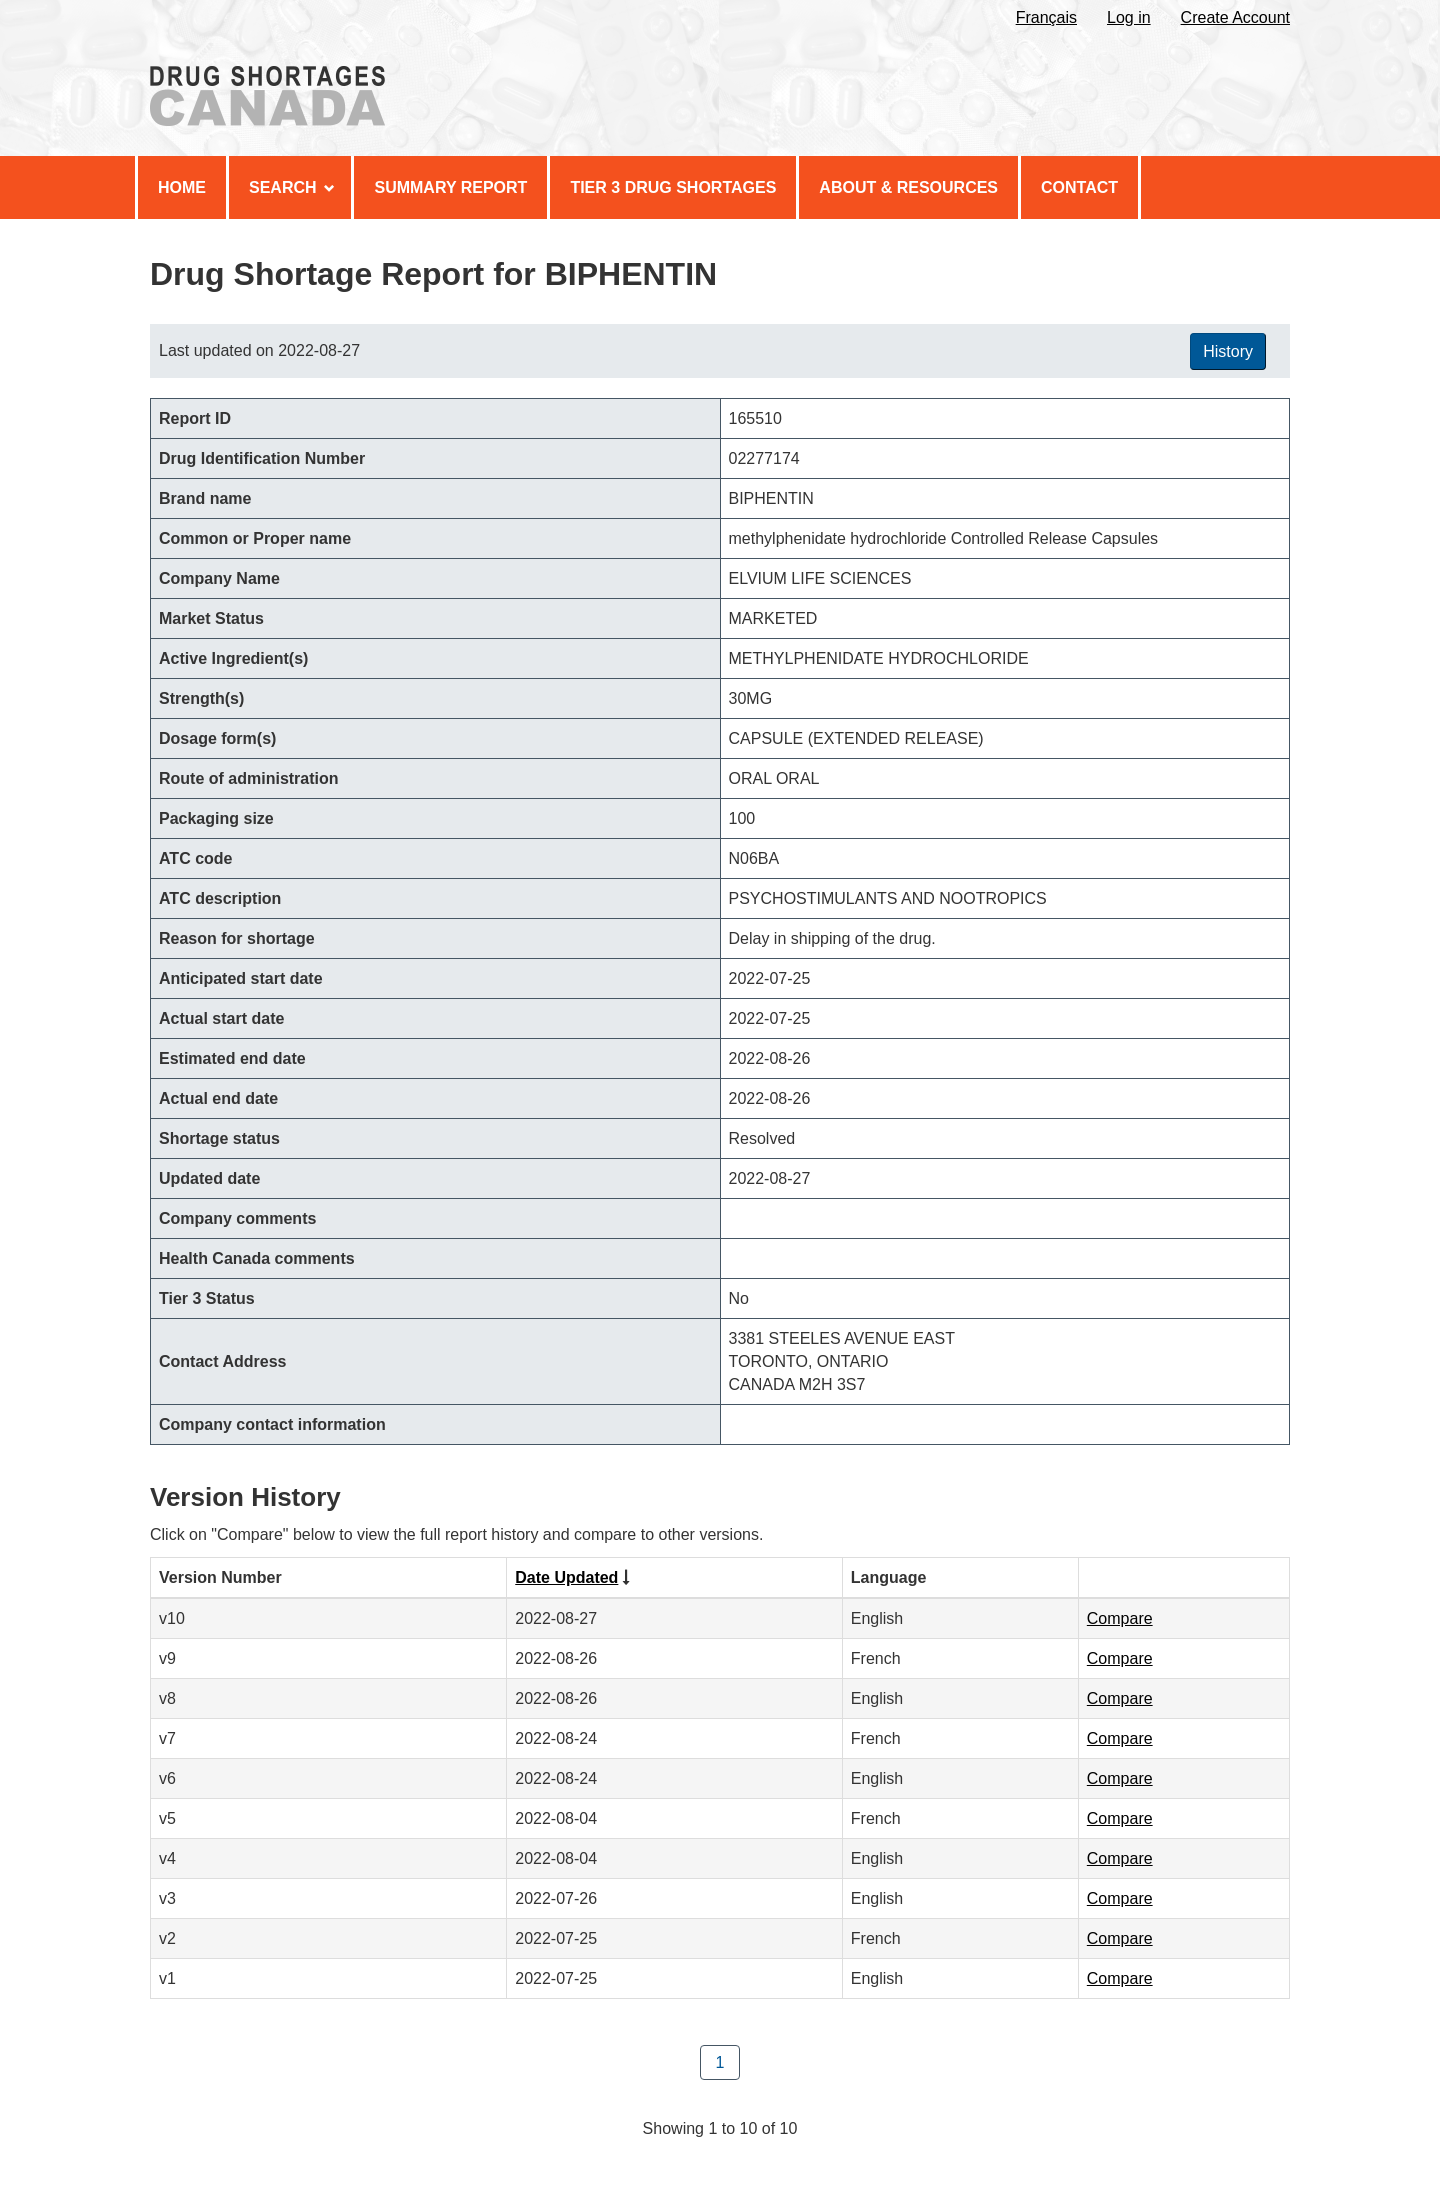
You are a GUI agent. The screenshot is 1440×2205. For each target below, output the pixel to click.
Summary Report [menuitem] (450, 187)
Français (1046, 17)
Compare (1120, 1618)
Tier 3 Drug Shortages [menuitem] (673, 187)
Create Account (1235, 17)
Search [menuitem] (292, 187)
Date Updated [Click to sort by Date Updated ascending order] (566, 1577)
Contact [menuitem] (1079, 187)
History (1228, 351)
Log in (1129, 17)
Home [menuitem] (182, 187)
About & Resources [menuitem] (908, 187)
